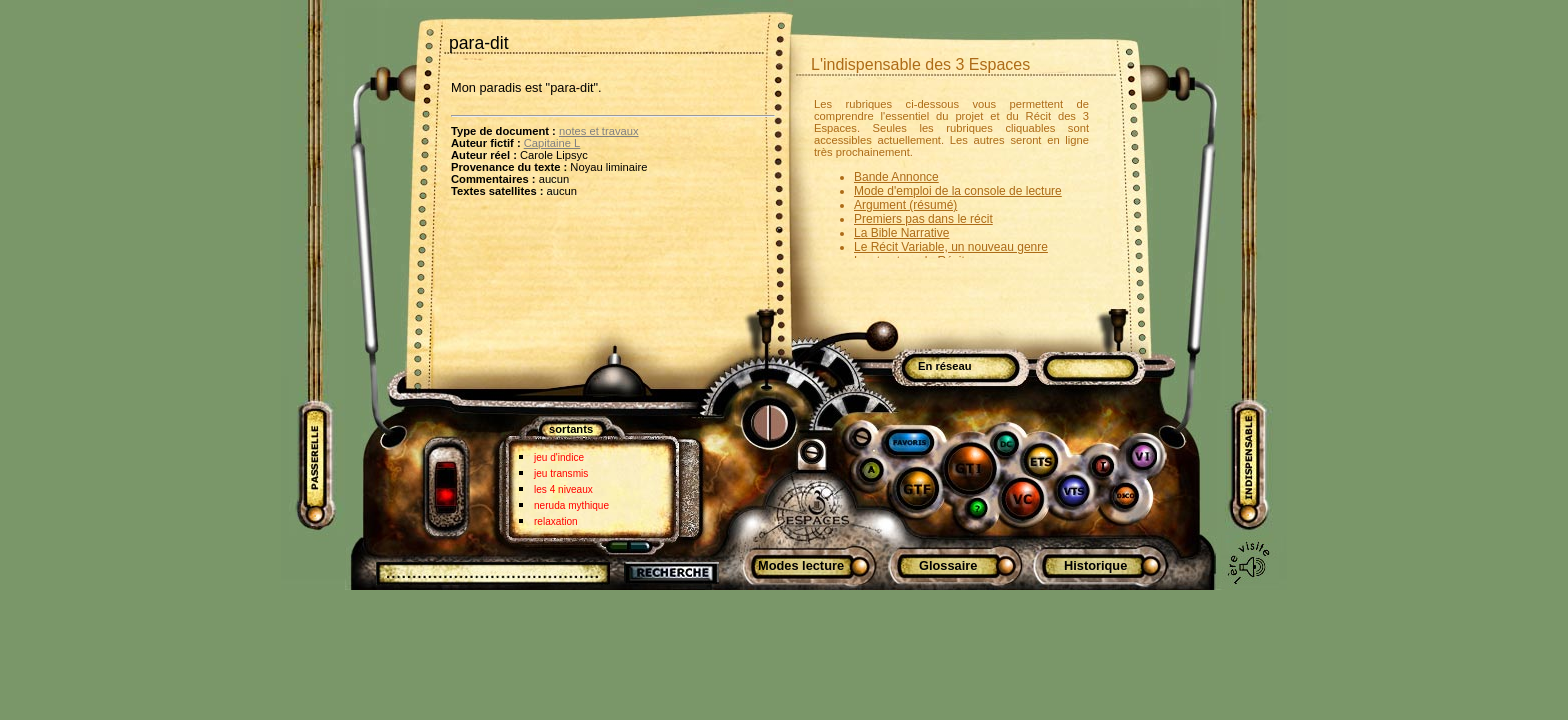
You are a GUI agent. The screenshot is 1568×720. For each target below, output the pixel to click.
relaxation (556, 521)
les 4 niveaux (563, 489)
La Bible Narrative (901, 233)
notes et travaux (599, 131)
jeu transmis (561, 473)
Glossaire (948, 565)
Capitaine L (552, 143)
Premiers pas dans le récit (923, 219)
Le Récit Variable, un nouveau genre (951, 247)
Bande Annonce (896, 177)
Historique (1095, 565)
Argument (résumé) (905, 205)
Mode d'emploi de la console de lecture (958, 191)
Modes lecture (801, 565)
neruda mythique (571, 505)
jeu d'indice (559, 457)
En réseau (944, 366)
